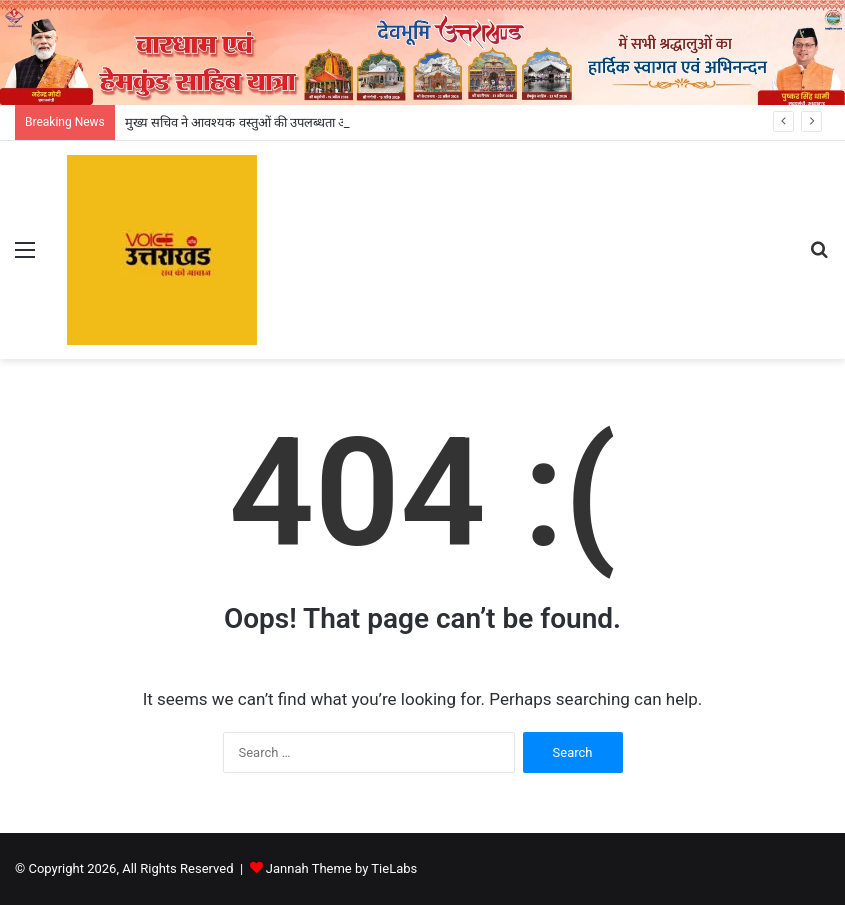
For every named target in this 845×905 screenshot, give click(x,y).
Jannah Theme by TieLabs (341, 868)
